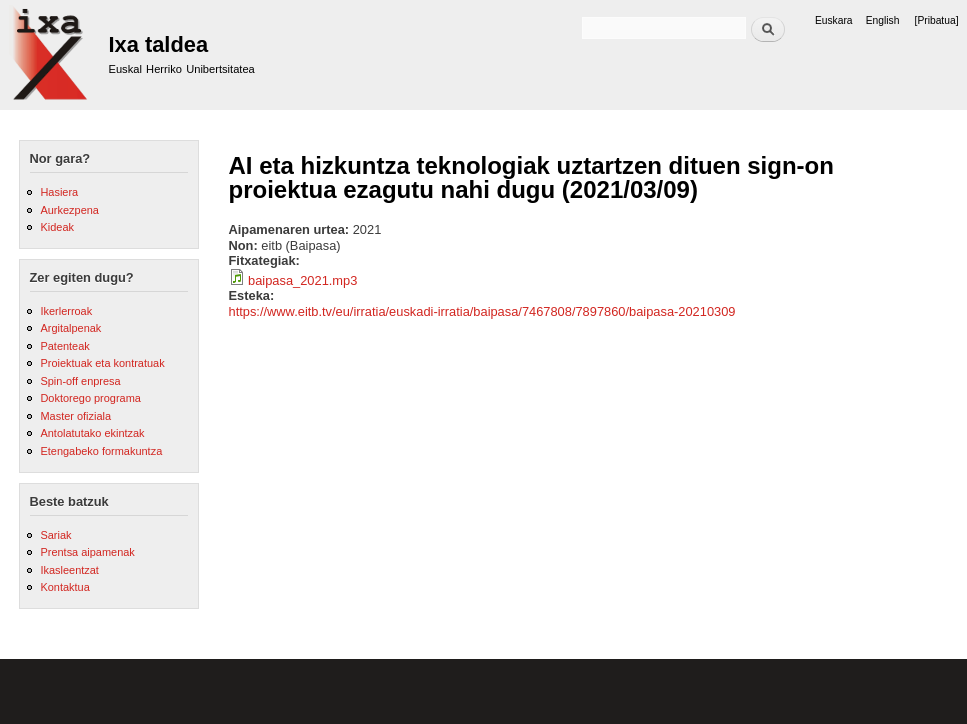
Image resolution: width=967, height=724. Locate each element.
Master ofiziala (75, 416)
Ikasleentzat (69, 570)
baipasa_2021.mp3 (302, 280)
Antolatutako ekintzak (92, 433)
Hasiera (59, 192)
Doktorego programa (90, 398)
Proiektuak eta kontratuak (102, 363)
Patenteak (64, 346)
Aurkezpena (69, 210)
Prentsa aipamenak (87, 552)
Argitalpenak (70, 328)
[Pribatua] (937, 20)
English (883, 20)
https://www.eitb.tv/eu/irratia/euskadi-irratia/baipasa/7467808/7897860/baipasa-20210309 (482, 311)
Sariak (55, 535)
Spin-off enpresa (80, 381)
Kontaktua (64, 587)
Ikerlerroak (66, 311)
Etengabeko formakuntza (101, 451)
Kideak (57, 227)
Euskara (834, 20)
